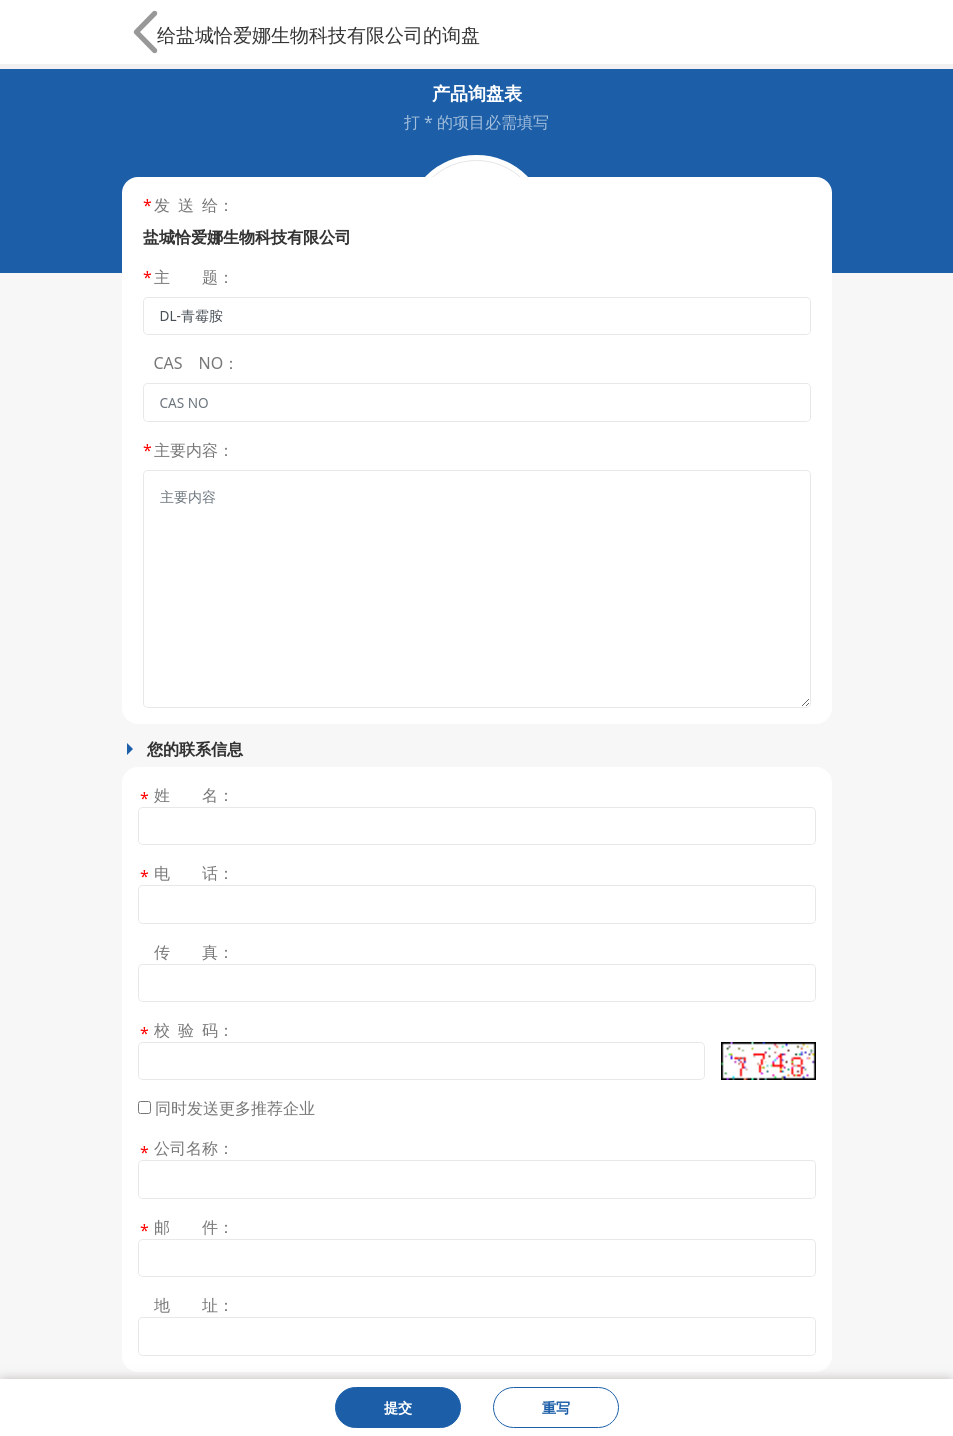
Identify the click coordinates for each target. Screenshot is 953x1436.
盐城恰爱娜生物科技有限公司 (299, 34)
